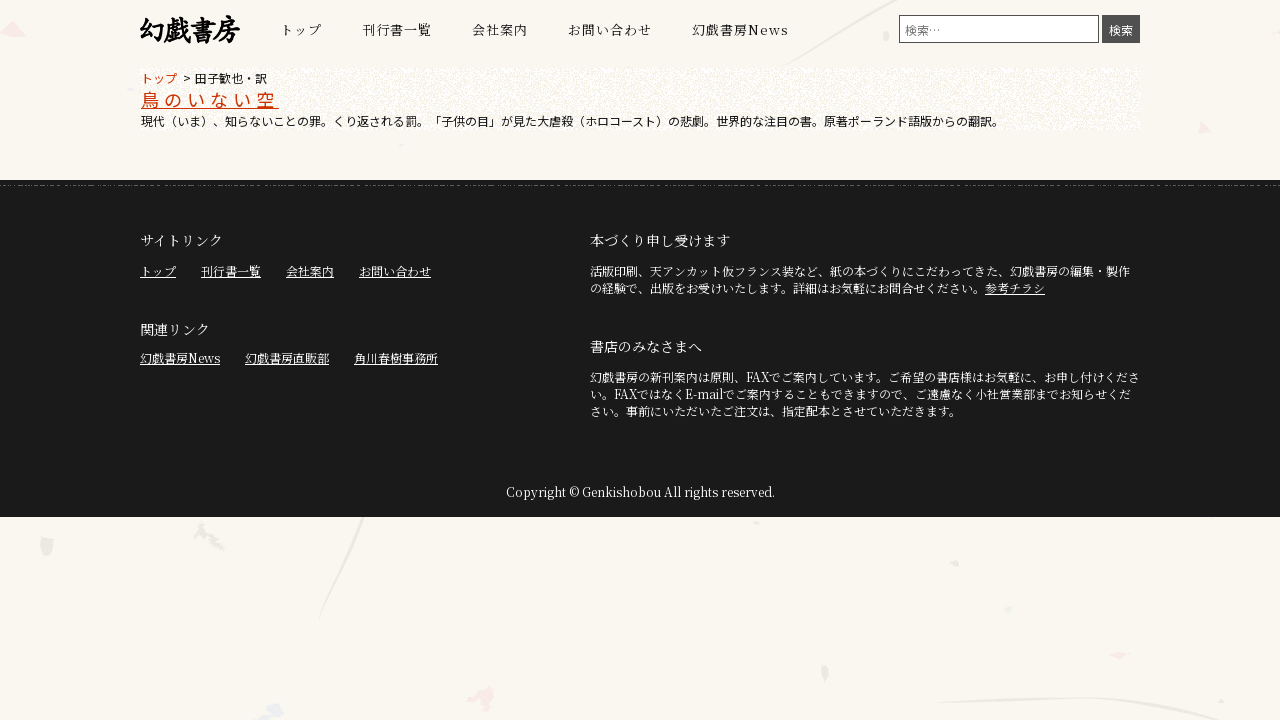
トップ (301, 29)
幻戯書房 (190, 30)
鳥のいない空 (210, 99)
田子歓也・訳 (231, 77)
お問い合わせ (610, 29)
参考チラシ (1015, 287)
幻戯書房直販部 (287, 357)
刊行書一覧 (397, 29)
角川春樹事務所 (396, 357)
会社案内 (500, 29)
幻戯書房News (740, 29)
